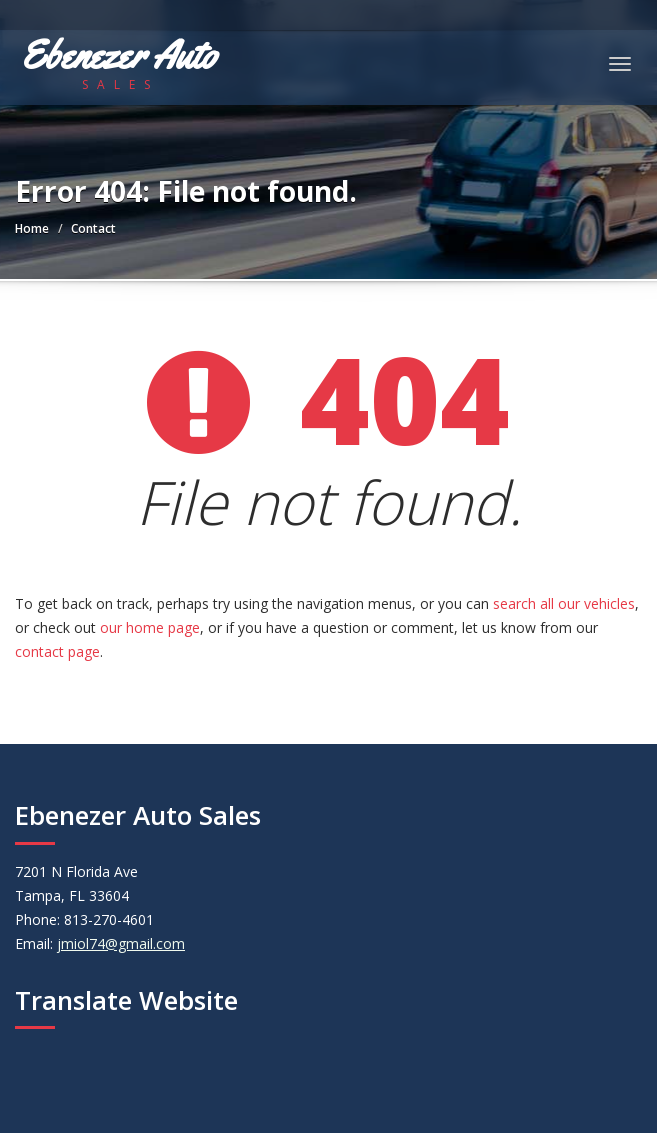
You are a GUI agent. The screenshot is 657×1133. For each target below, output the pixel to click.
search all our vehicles (564, 603)
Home (32, 228)
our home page (150, 627)
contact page (57, 651)
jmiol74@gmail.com (121, 943)
